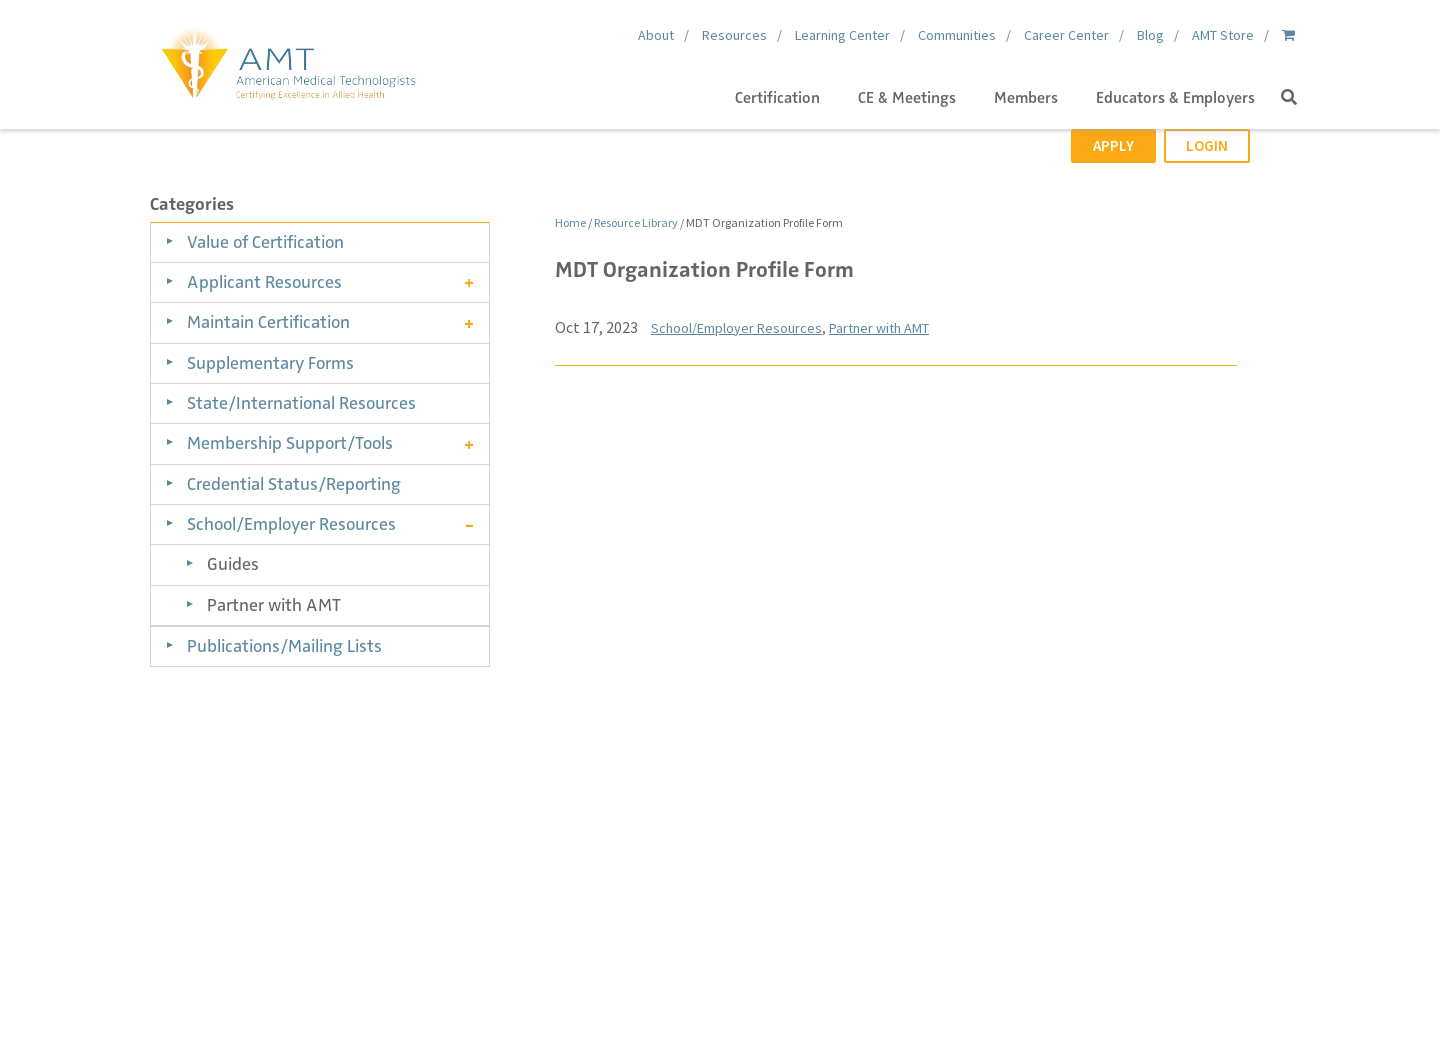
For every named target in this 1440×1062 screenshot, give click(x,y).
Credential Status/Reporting (294, 484)
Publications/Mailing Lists (284, 646)
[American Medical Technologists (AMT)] (287, 60)
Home (570, 222)
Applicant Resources (264, 282)
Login (1207, 145)
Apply (1113, 145)
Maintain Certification (268, 322)
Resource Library (636, 222)
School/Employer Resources (291, 524)
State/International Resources (301, 403)
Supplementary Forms (270, 363)
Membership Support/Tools (290, 443)
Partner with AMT (274, 605)
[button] (1289, 98)
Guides (233, 564)
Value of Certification (265, 242)
